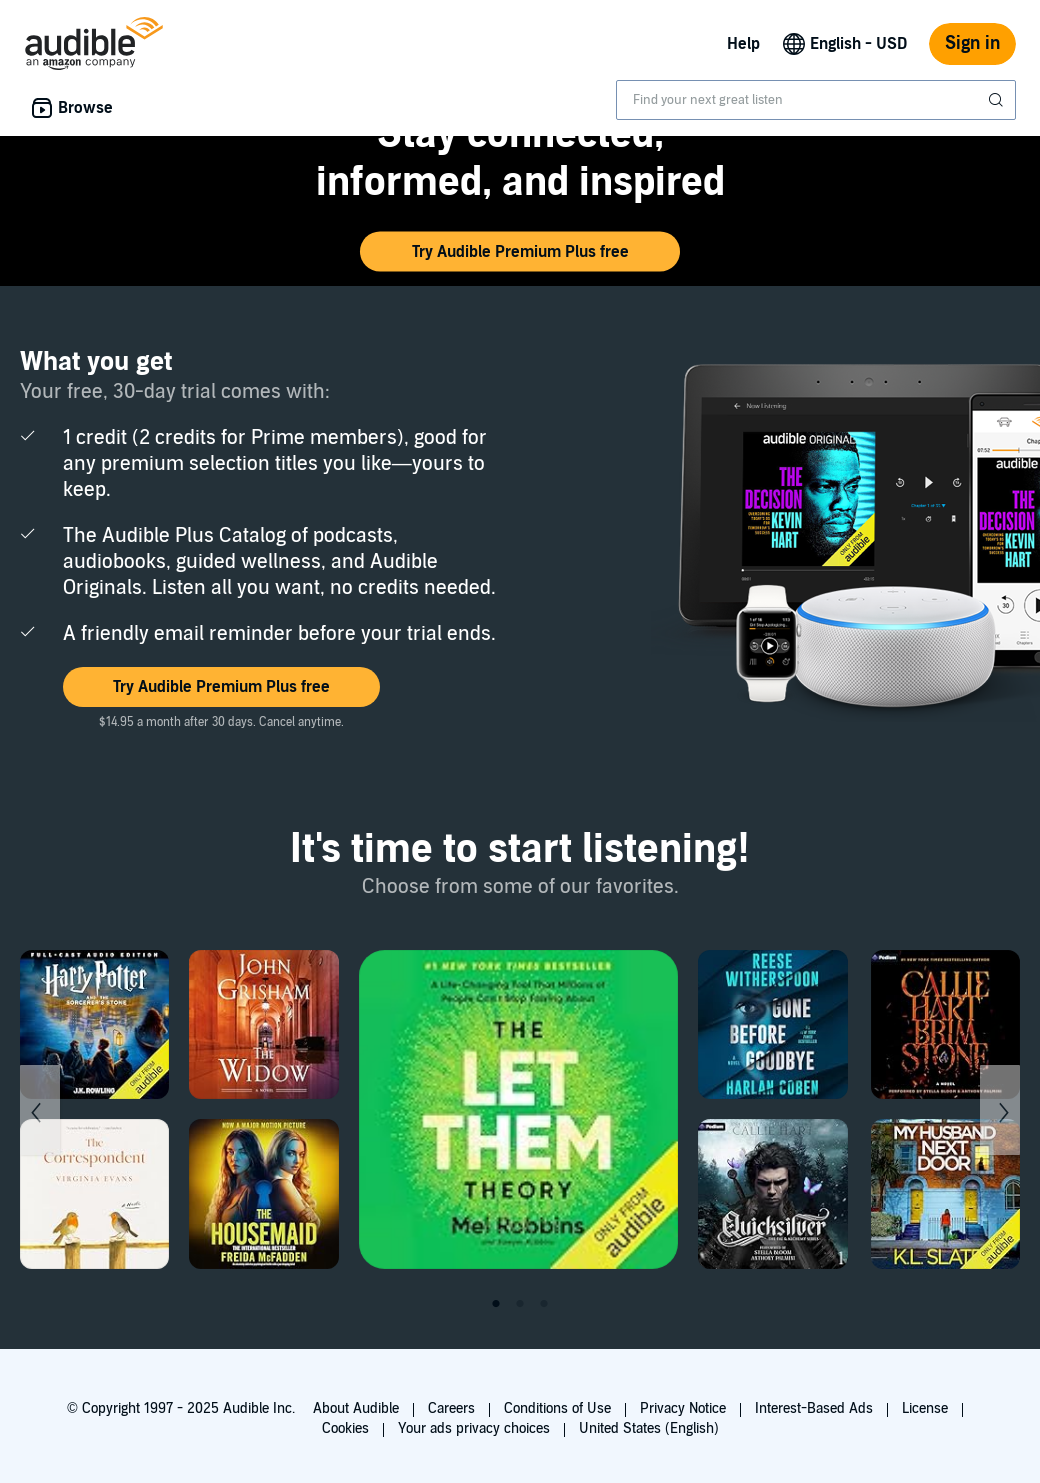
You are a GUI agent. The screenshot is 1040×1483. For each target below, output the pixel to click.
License (925, 1408)
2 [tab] (520, 1304)
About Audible (356, 1408)
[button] (520, 252)
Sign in (972, 43)
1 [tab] (496, 1304)
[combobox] (816, 100)
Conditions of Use (557, 1408)
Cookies (345, 1428)
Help (743, 44)
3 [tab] (544, 1304)
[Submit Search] (998, 100)
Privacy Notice (683, 1408)
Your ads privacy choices (474, 1428)
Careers (451, 1408)
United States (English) (649, 1428)
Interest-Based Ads (814, 1408)
